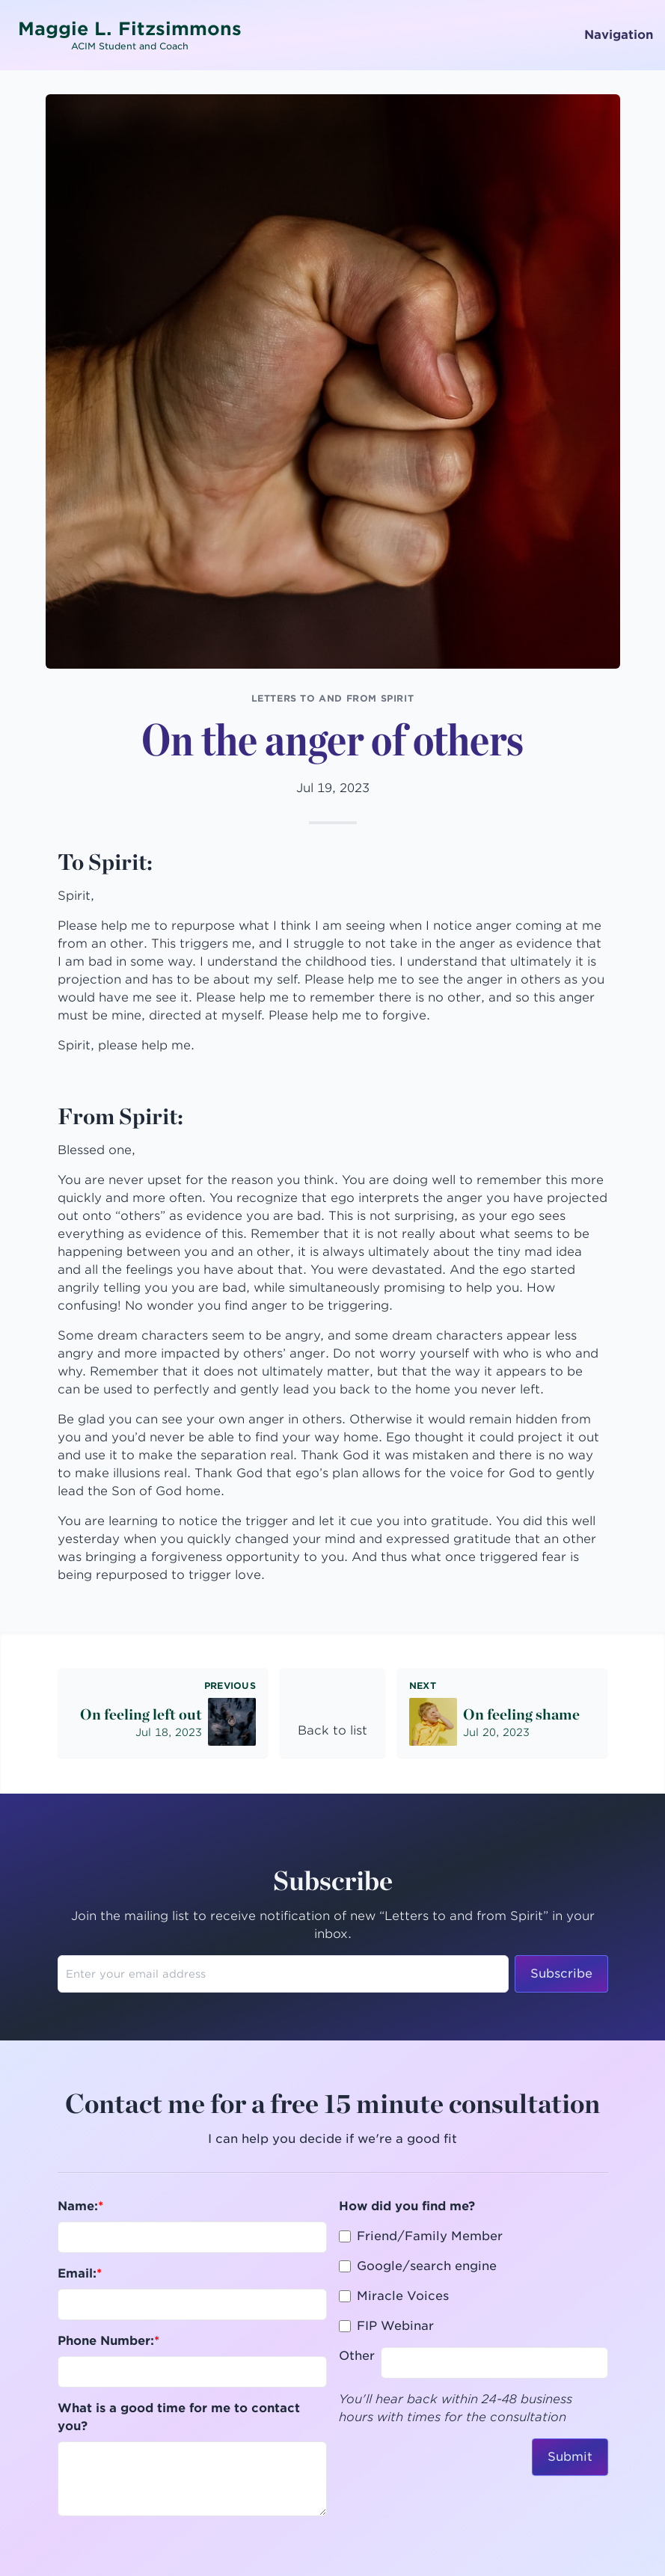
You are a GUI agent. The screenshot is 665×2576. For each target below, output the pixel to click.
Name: (78, 2206)
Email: (77, 2273)
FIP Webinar (395, 2326)
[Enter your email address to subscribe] (283, 1974)
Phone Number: (106, 2341)
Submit (570, 2457)
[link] (332, 1713)
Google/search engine (427, 2266)
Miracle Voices (403, 2296)
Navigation (609, 35)
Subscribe (561, 1973)
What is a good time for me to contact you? (179, 2417)
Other (357, 2356)
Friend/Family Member (430, 2236)
